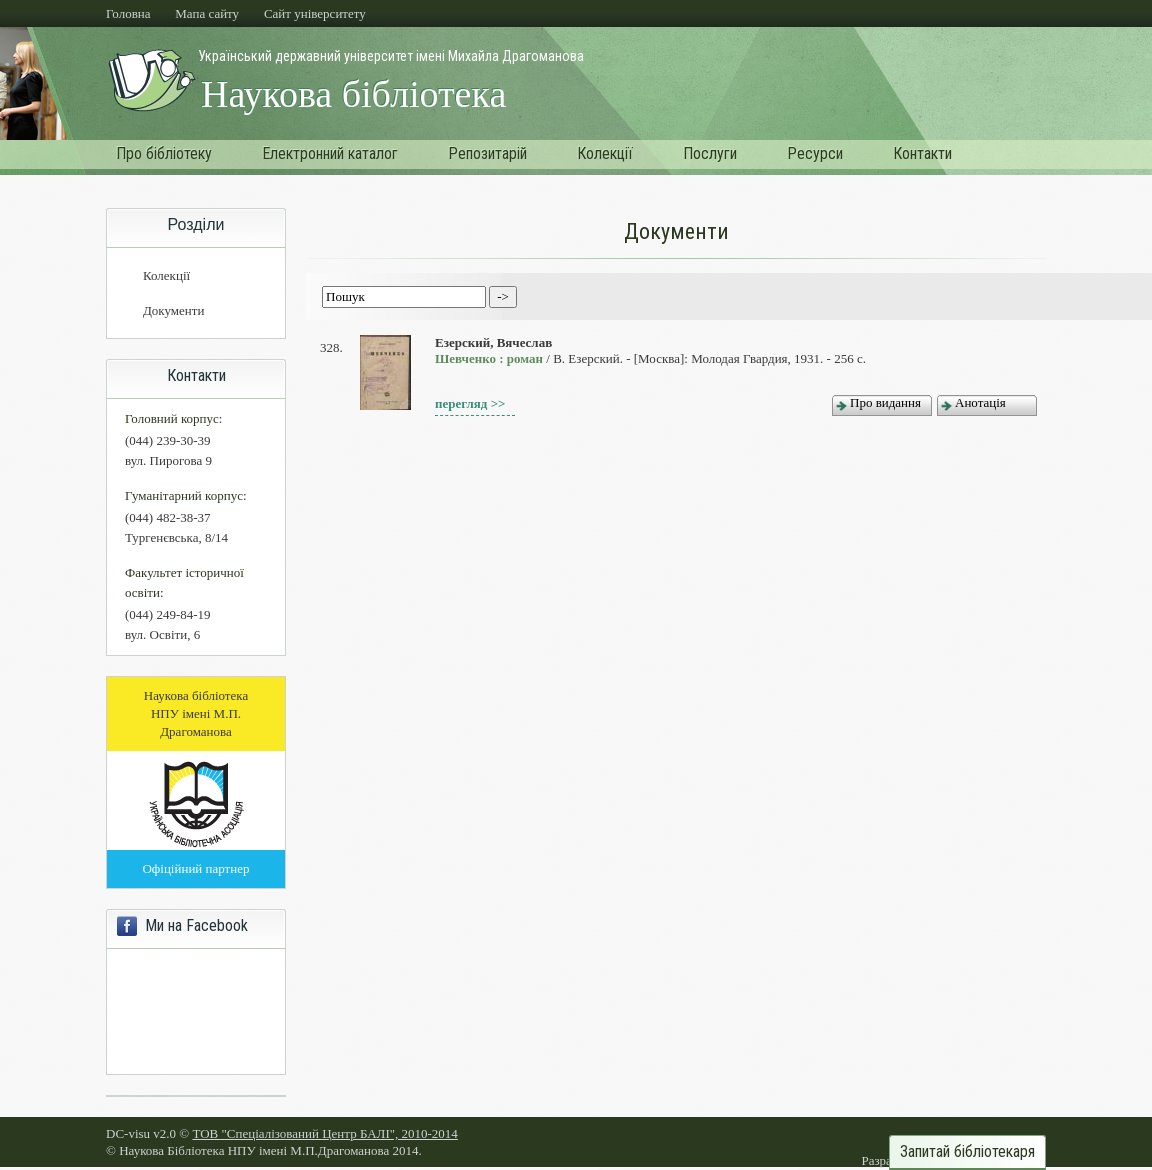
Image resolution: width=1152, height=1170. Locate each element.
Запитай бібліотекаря (967, 1152)
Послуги (710, 153)
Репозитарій (487, 153)
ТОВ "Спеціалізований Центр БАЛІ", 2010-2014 (324, 1133)
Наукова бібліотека (353, 94)
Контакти (922, 153)
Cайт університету (315, 13)
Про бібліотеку (164, 153)
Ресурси (815, 153)
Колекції (605, 153)
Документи (173, 310)
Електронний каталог (330, 153)
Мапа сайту (207, 13)
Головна (128, 13)
